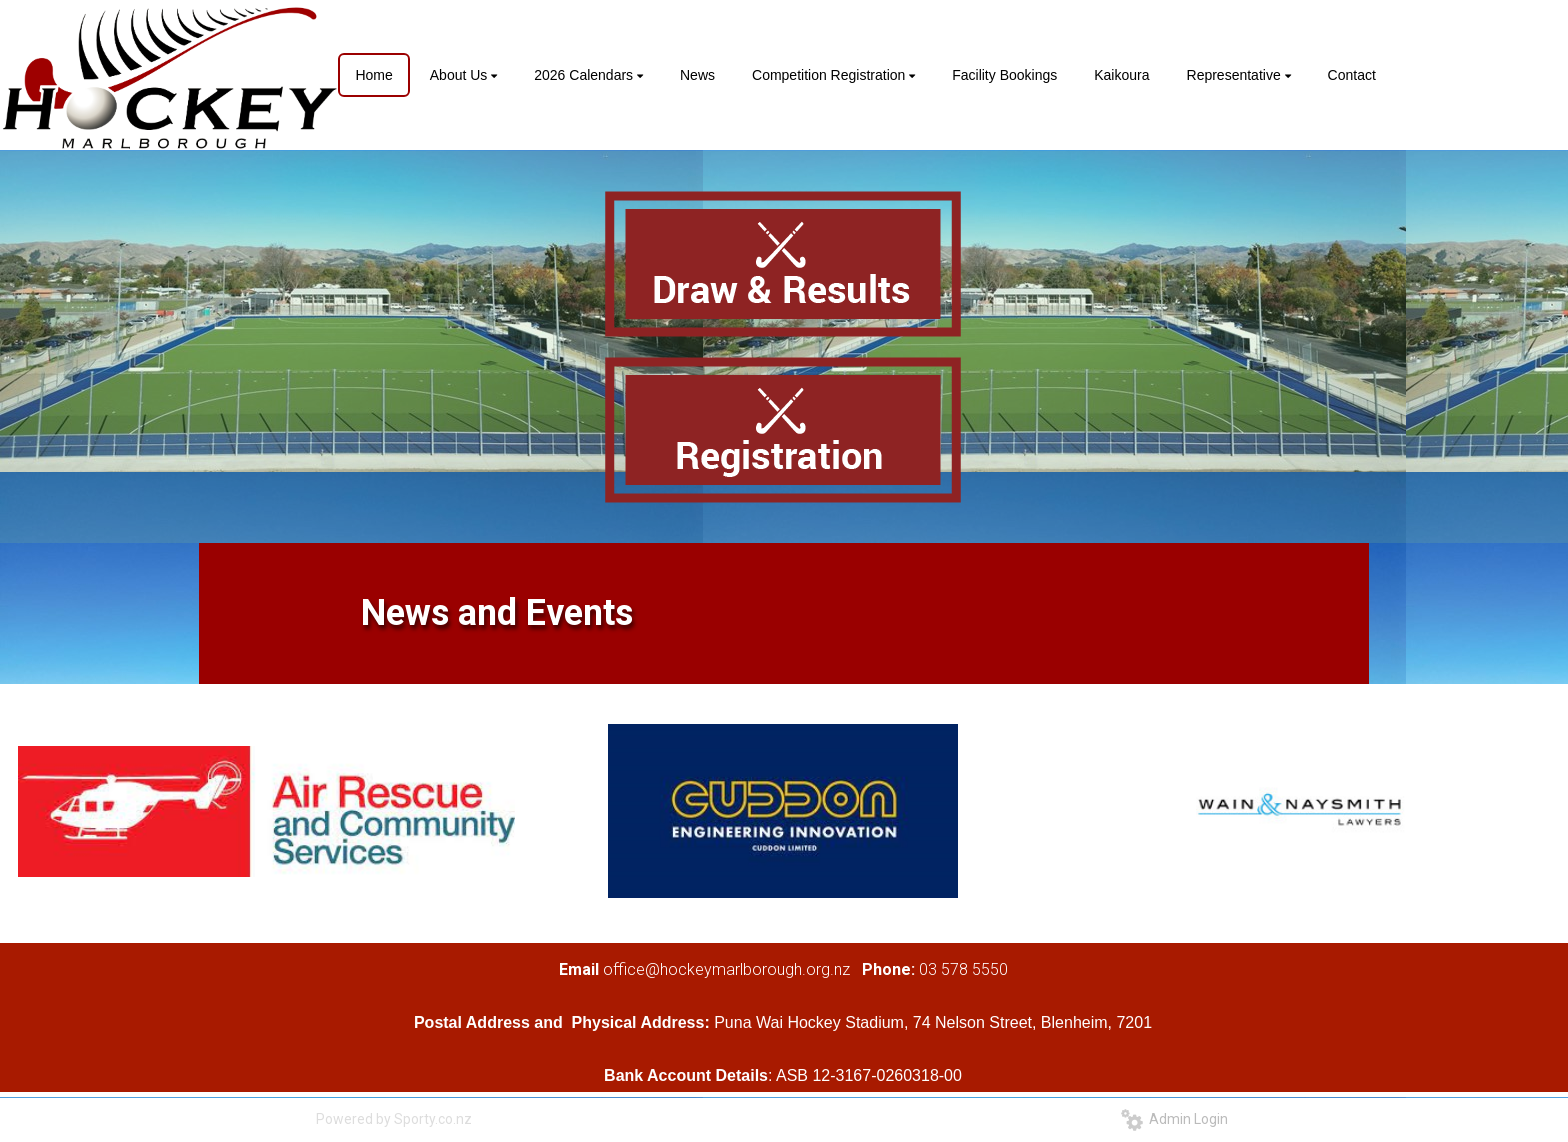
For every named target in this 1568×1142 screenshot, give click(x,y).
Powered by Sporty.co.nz (394, 1119)
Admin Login (1174, 1119)
